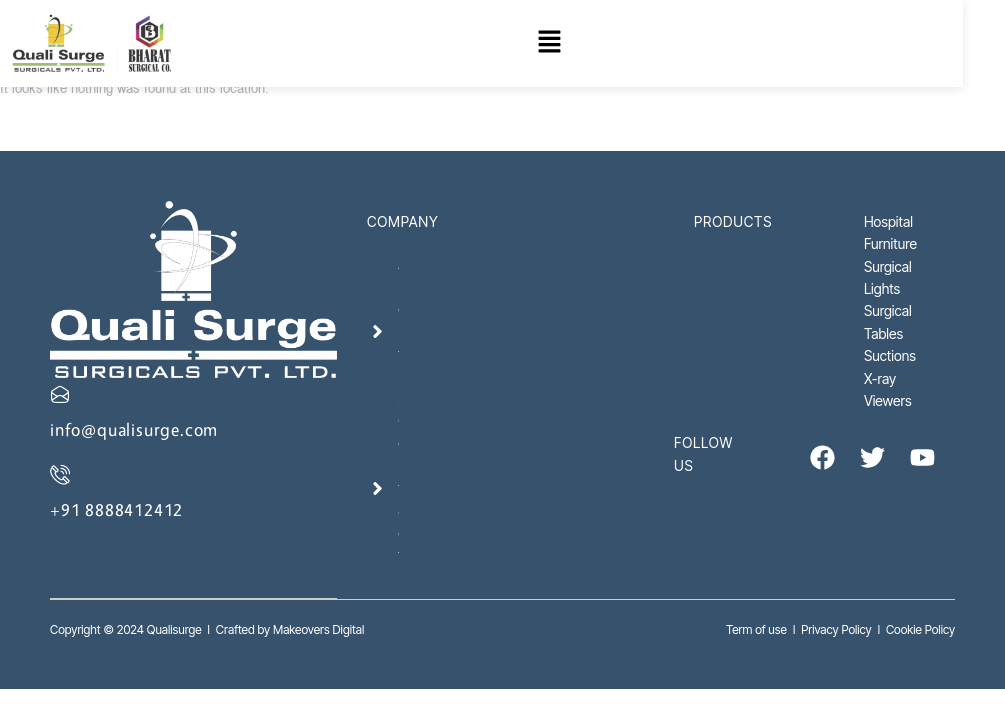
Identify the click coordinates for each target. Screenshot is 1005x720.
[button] (573, 44)
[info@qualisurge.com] (60, 394)
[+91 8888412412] (60, 474)
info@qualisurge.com (134, 429)
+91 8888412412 (116, 509)
